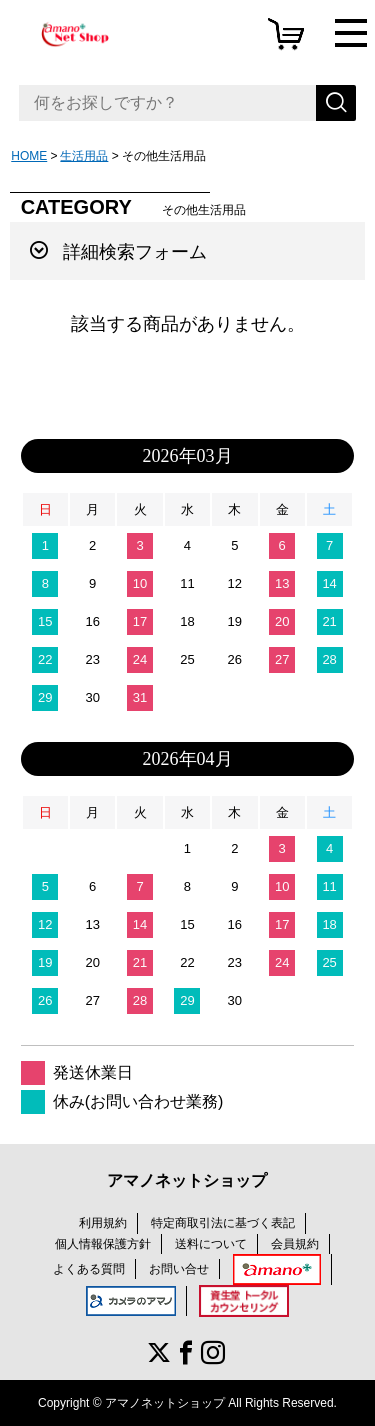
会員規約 (295, 1244)
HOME (29, 156)
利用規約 (103, 1223)
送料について (211, 1244)
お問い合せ (179, 1269)
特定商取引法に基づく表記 (223, 1223)
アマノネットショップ (187, 1180)
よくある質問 (89, 1269)
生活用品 (84, 156)
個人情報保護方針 (103, 1244)
